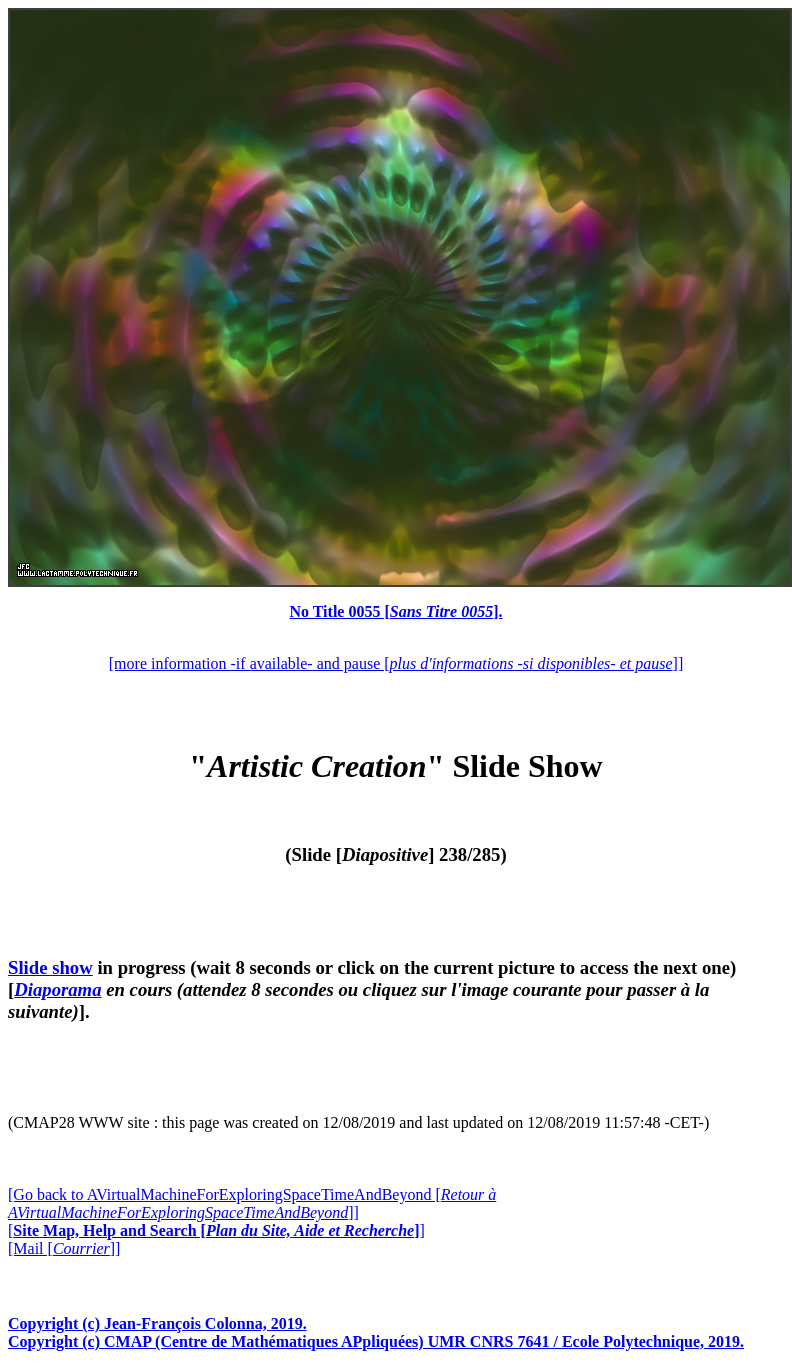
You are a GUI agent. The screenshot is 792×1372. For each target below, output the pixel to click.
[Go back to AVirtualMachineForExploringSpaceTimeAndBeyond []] (252, 1203)
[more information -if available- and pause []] (396, 663)
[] (216, 1230)
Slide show (50, 967)
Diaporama (57, 989)
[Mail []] (64, 1248)
